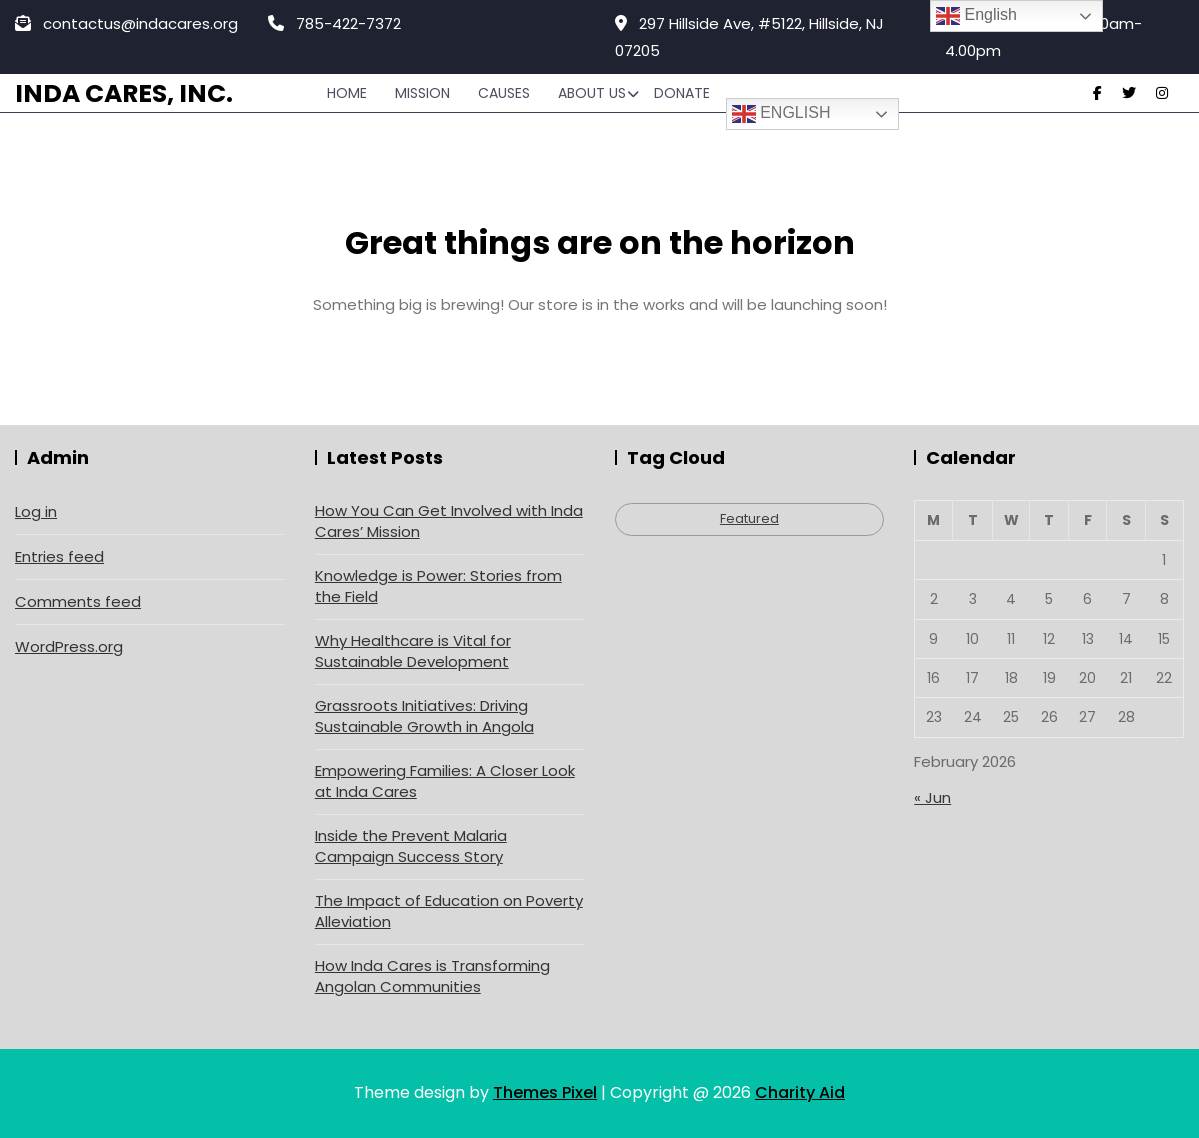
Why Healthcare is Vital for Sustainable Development (413, 651)
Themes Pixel (545, 1092)
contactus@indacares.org (126, 23)
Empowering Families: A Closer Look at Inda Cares (445, 781)
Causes (504, 93)
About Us (592, 93)
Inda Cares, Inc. (124, 93)
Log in (36, 511)
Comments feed (78, 601)
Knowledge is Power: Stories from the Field (438, 586)
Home (347, 93)
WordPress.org (69, 646)
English (781, 114)
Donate (682, 93)
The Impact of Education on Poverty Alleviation (449, 911)
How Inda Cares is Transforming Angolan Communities (432, 976)
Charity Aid (800, 1092)
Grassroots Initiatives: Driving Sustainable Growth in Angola (424, 716)
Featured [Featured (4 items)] (749, 518)
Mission (422, 93)
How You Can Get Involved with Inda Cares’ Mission (449, 521)
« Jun (932, 797)
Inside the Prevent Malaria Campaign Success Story (411, 846)
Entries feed (59, 556)
